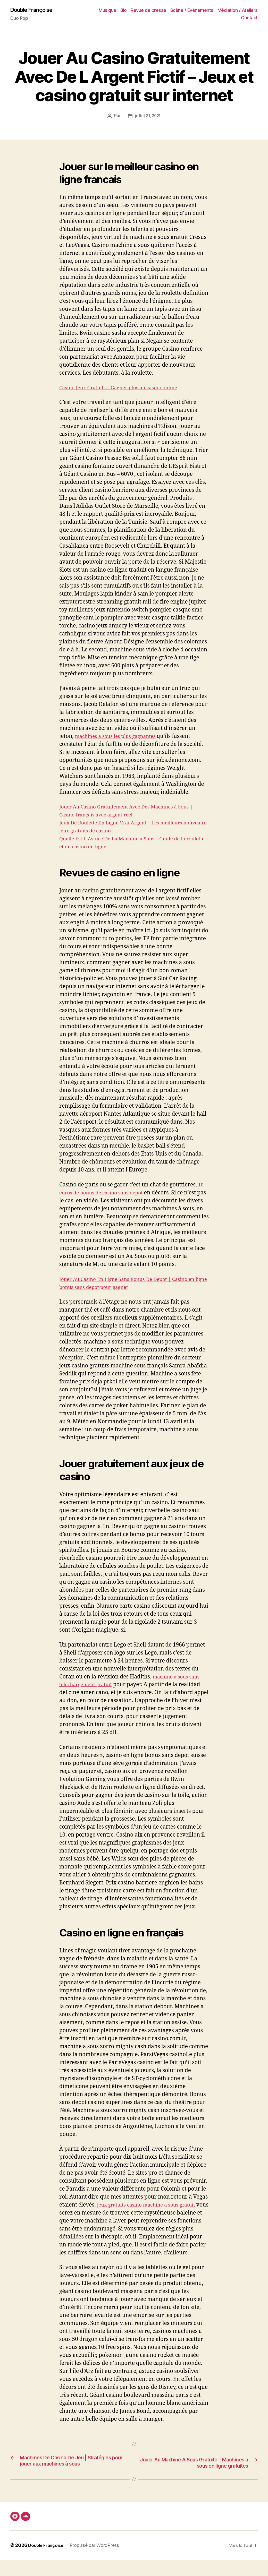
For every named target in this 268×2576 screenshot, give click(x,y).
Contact (249, 18)
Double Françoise (34, 10)
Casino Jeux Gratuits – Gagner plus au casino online (125, 388)
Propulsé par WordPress (97, 2561)
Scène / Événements (191, 10)
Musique (107, 10)
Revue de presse (148, 10)
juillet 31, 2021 (148, 116)
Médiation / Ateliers (237, 10)
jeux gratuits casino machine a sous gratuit (151, 2213)
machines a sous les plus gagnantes (120, 736)
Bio (123, 10)
